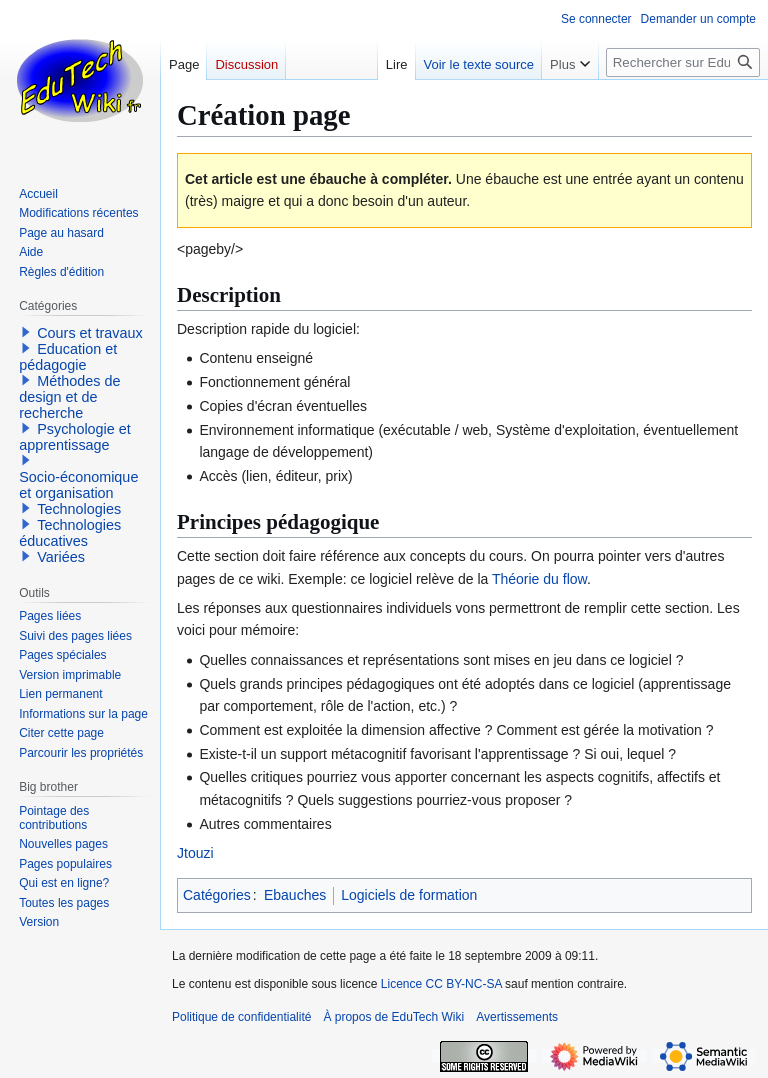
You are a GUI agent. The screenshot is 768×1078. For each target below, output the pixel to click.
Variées (61, 557)
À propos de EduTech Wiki (393, 1017)
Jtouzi (195, 853)
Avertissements (517, 1017)
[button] (26, 332)
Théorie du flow (539, 579)
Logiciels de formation (409, 895)
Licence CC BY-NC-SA (441, 984)
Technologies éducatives (70, 533)
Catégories (217, 895)
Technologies (79, 509)
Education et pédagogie (68, 357)
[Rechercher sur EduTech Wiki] (683, 62)
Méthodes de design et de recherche (69, 397)
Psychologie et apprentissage (75, 437)
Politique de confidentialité (241, 1017)
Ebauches (295, 895)
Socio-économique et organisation (78, 485)
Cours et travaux (90, 333)
